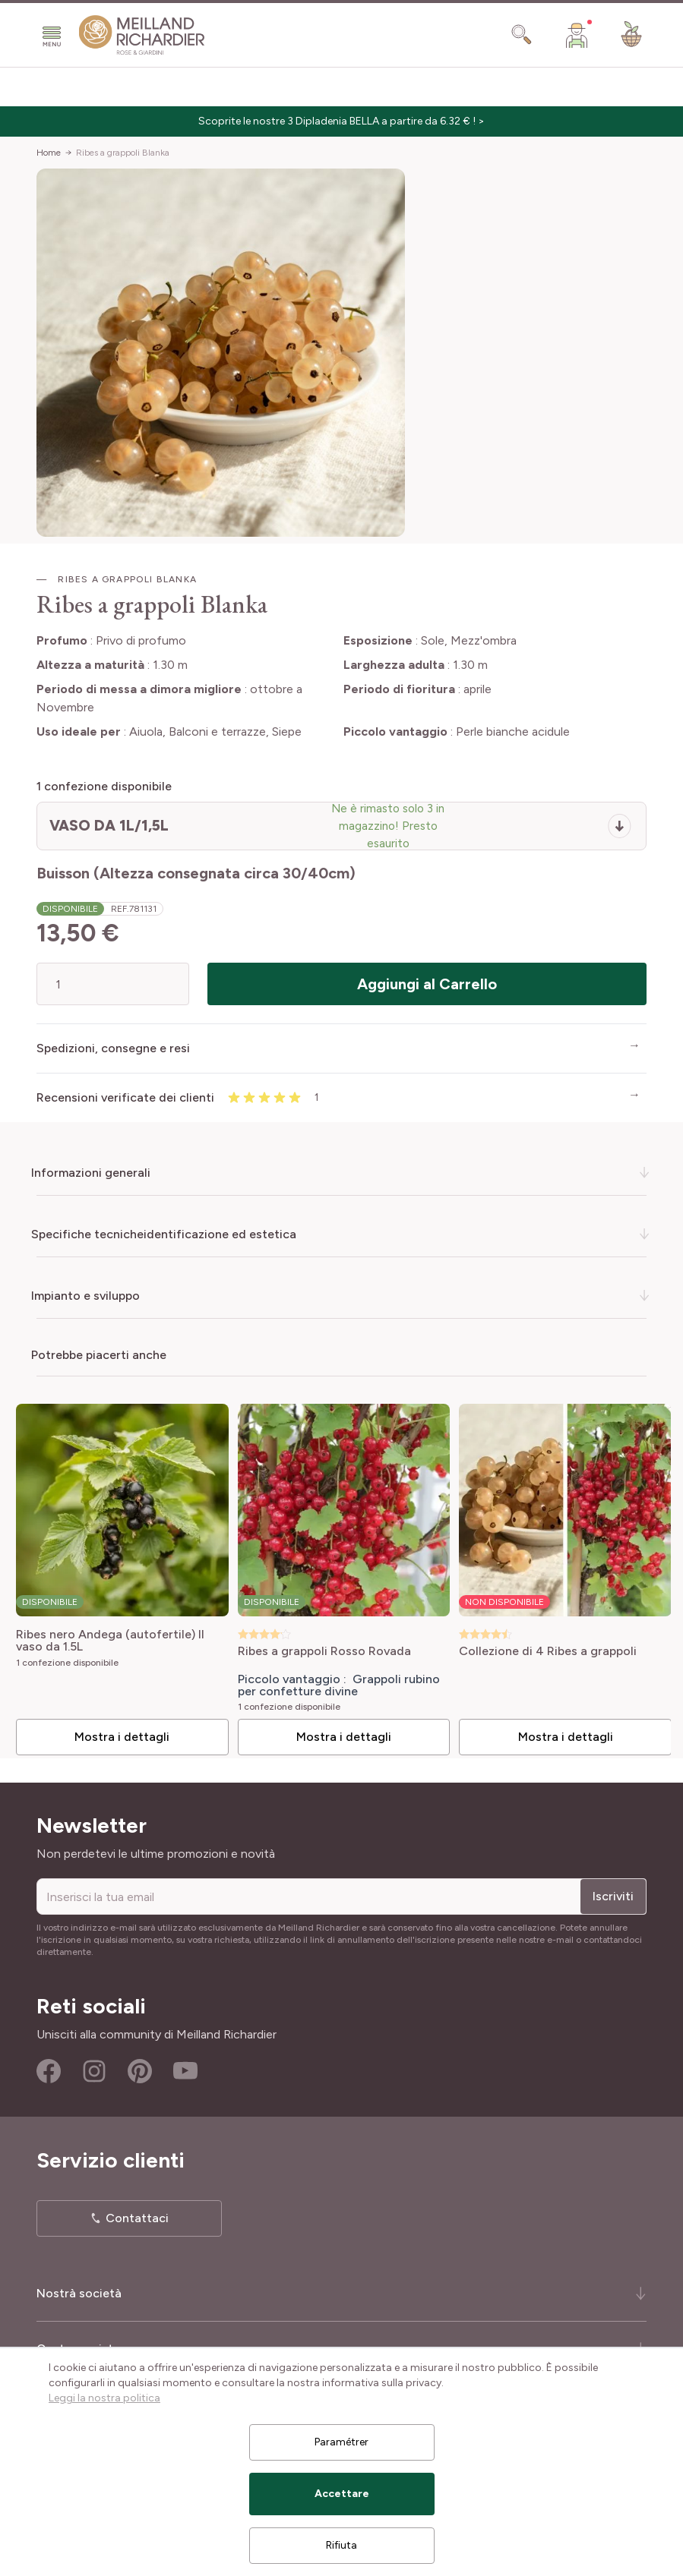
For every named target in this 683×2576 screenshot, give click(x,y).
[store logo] (142, 35)
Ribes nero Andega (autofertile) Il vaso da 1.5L (109, 1635)
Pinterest (140, 2066)
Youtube (185, 2066)
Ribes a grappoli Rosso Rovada (318, 1646)
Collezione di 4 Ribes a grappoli (537, 1646)
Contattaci (137, 2213)
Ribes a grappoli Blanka (122, 152)
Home (48, 152)
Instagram (94, 2066)
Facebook (48, 2066)
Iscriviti (613, 1891)
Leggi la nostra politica (104, 2398)
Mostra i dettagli (118, 1731)
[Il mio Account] (576, 35)
